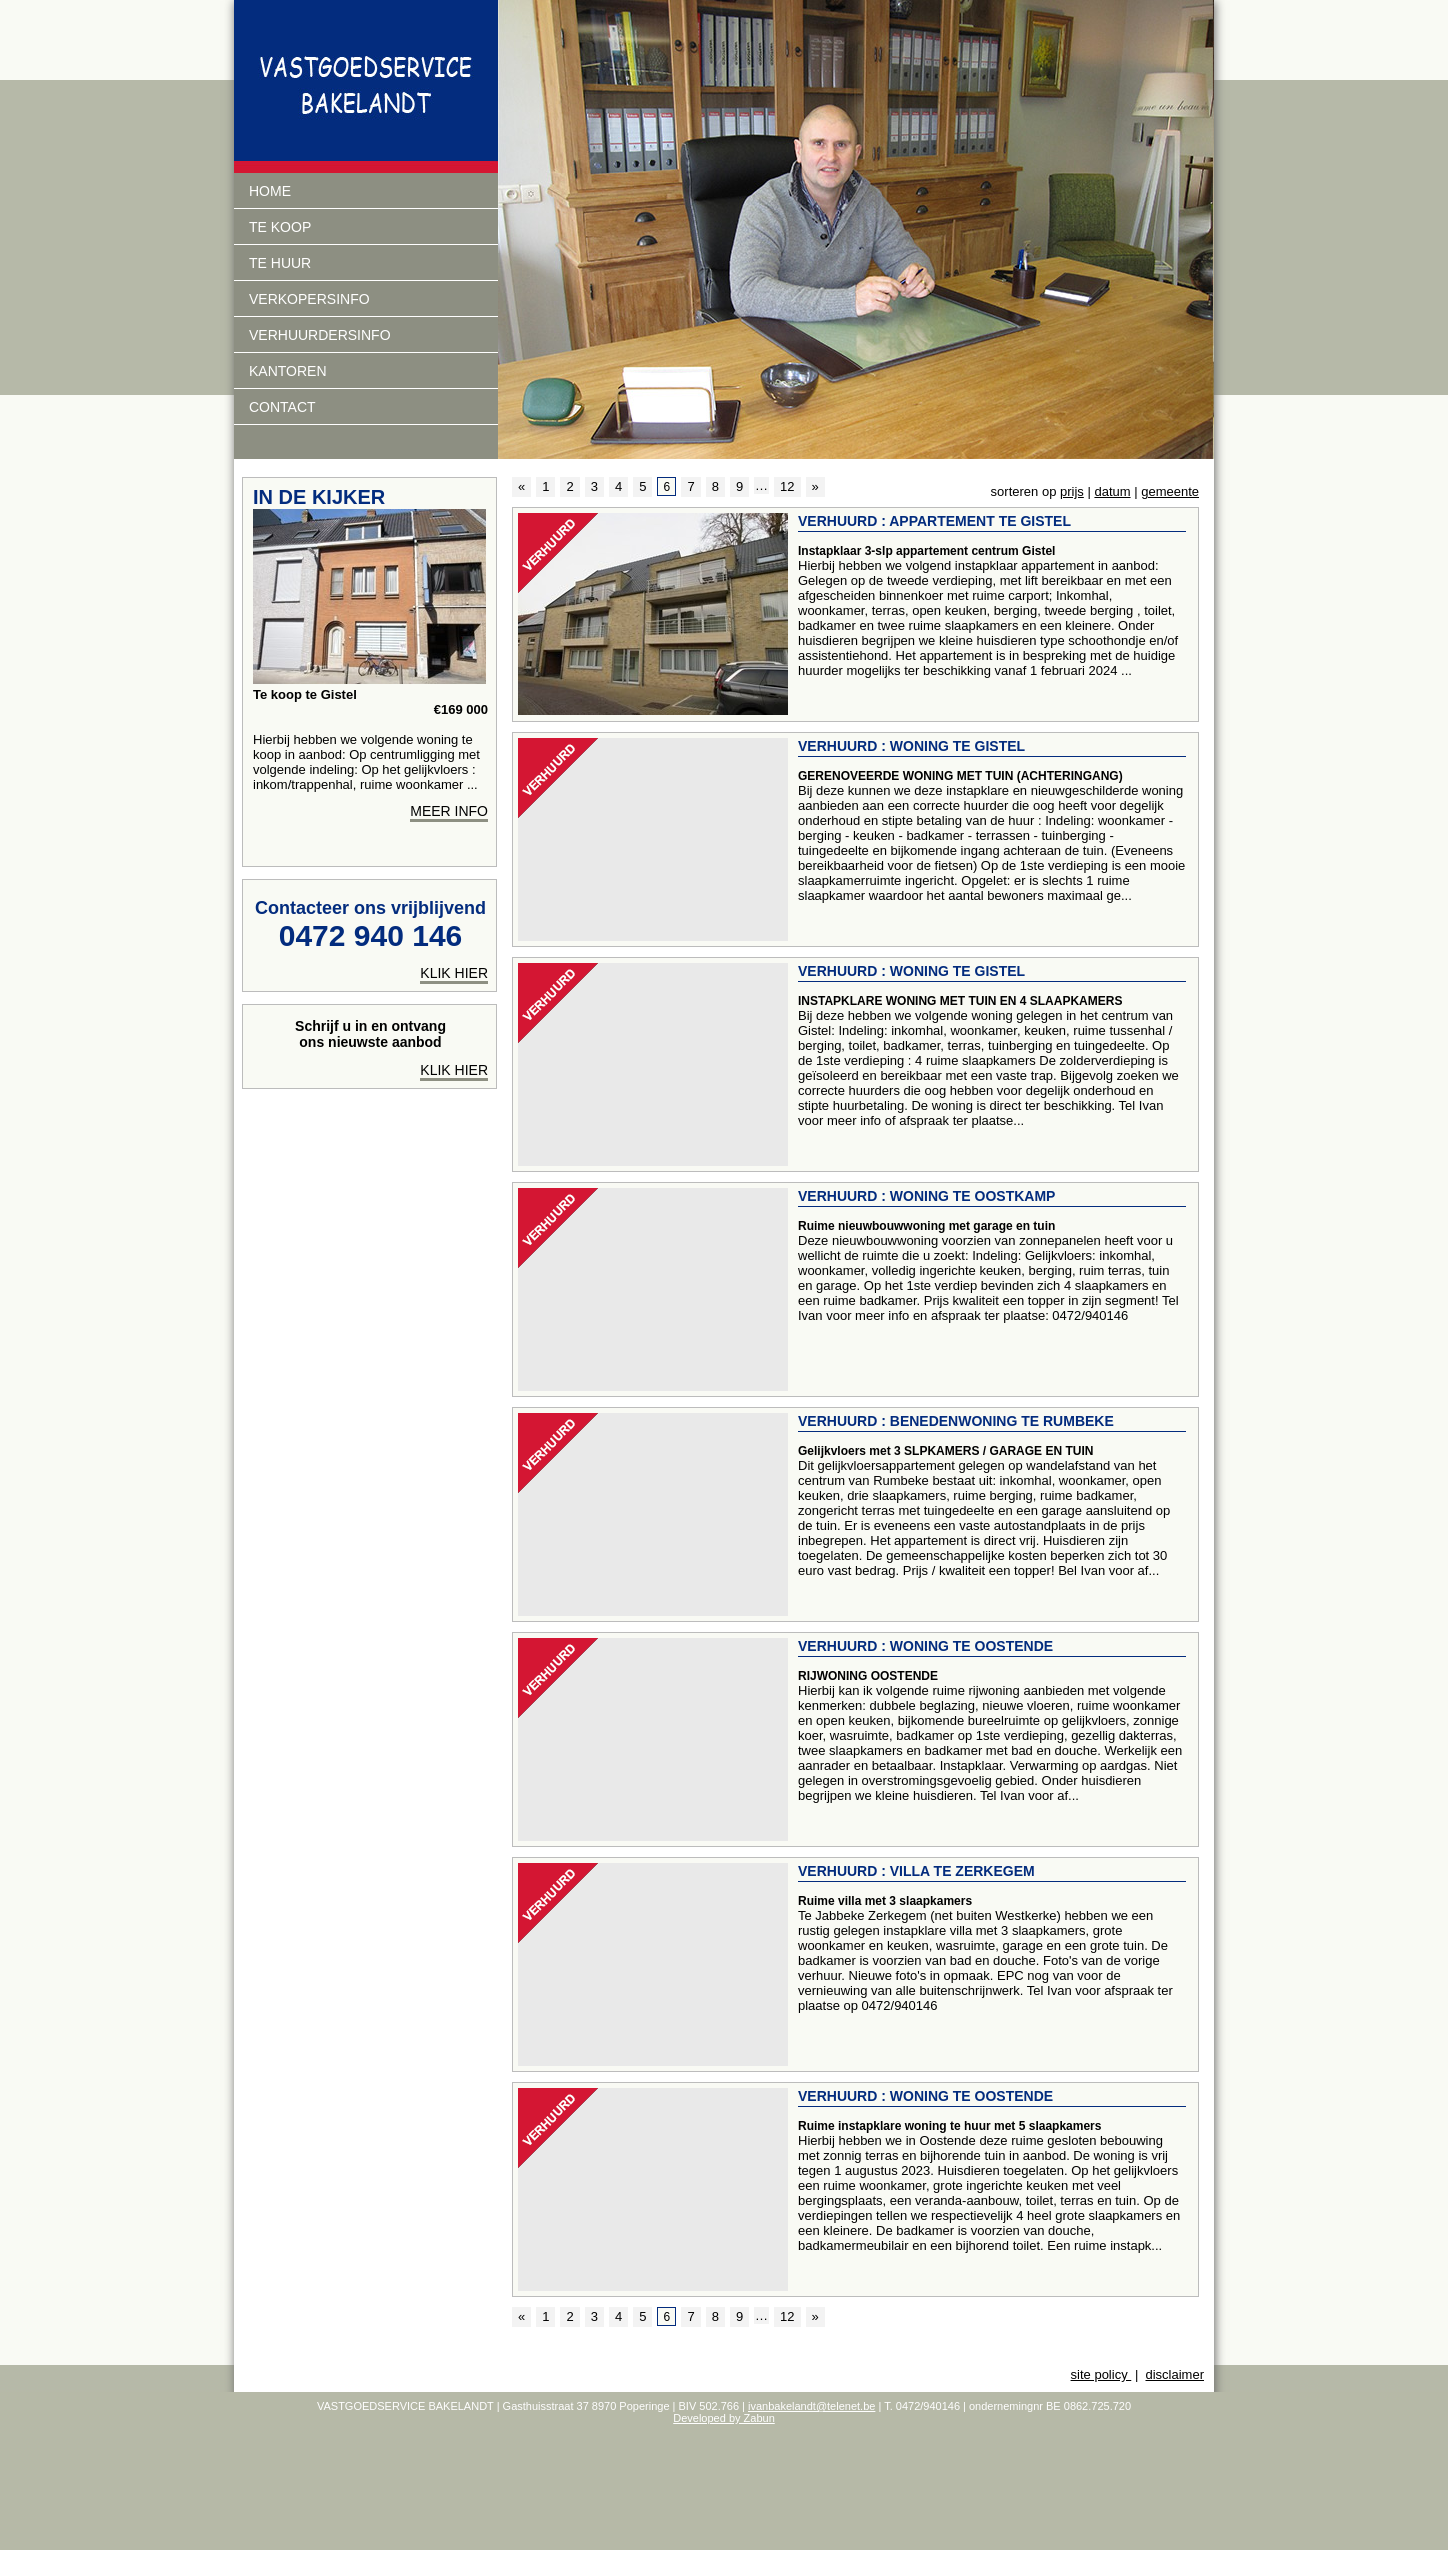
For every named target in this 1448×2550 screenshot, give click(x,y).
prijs (1072, 491)
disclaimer (1174, 2374)
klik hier (454, 973)
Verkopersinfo (309, 299)
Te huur (280, 263)
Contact (282, 407)
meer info (449, 811)
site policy (1101, 2374)
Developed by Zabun (724, 2418)
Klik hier (454, 1070)
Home (270, 191)
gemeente (1170, 491)
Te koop (280, 227)
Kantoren (288, 371)
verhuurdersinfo (320, 335)
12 (787, 486)
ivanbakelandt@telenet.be (811, 2406)
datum (1112, 491)
